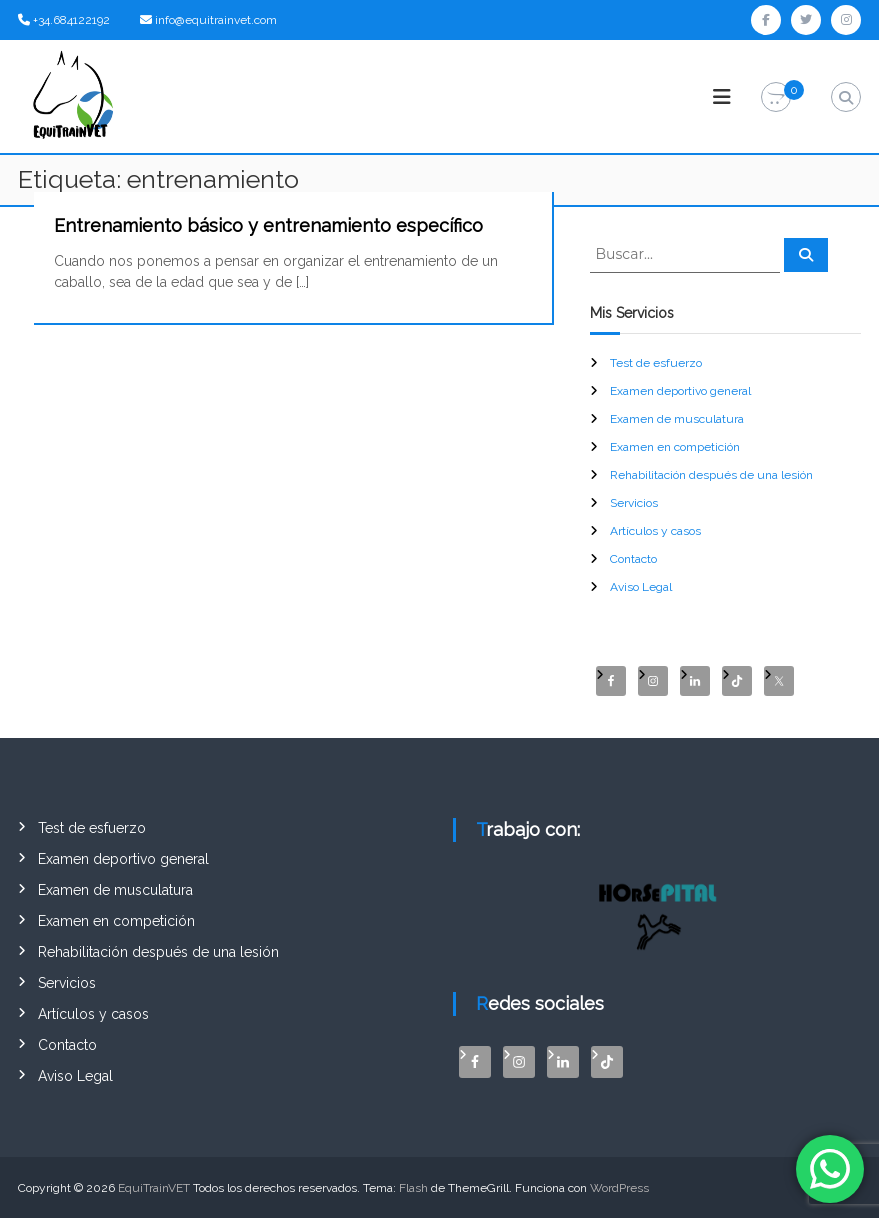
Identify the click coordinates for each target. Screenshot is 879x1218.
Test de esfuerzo (656, 363)
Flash (413, 1188)
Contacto (633, 559)
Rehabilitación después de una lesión (711, 475)
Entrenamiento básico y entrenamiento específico (268, 225)
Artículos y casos (655, 531)
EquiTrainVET (154, 1188)
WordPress (619, 1188)
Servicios (634, 503)
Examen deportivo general (680, 391)
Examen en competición (675, 447)
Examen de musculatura (677, 419)
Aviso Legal (641, 587)
